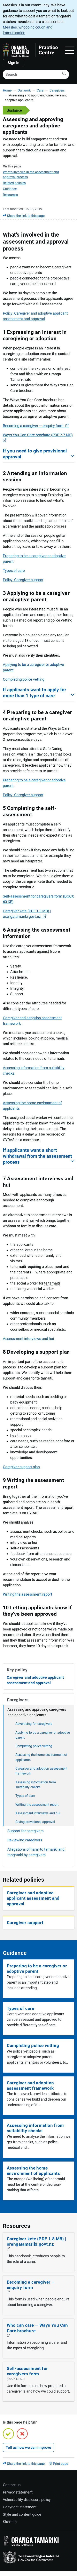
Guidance (10, 189)
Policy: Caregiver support (23, 580)
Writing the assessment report (27, 1594)
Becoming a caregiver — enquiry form (33, 426)
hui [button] (31, 1220)
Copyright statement (20, 2507)
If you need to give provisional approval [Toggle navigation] (35, 454)
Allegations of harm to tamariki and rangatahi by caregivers (35, 1852)
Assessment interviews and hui (28, 1338)
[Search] (36, 74)
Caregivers (57, 90)
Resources (10, 195)
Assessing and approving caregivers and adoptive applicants (36, 1712)
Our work (24, 90)
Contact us (12, 2485)
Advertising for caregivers (33, 1724)
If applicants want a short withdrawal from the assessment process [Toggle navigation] (37, 1156)
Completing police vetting (23, 679)
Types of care (14, 570)
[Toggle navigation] (69, 50)
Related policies (14, 183)
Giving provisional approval (35, 1822)
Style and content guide (22, 2514)
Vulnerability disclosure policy (27, 2499)
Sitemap (10, 2522)
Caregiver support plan (21, 1467)
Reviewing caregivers (24, 1840)
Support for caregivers (25, 1831)
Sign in (14, 63)
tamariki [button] (26, 521)
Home (7, 90)
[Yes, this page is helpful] (8, 2433)
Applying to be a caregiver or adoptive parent (42, 1735)
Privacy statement (18, 2492)
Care (40, 90)
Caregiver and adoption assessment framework (41, 1771)
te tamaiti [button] (52, 1283)
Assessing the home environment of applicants (41, 1757)
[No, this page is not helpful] (22, 2433)
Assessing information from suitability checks (35, 1784)
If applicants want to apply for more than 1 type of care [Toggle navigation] (34, 692)
